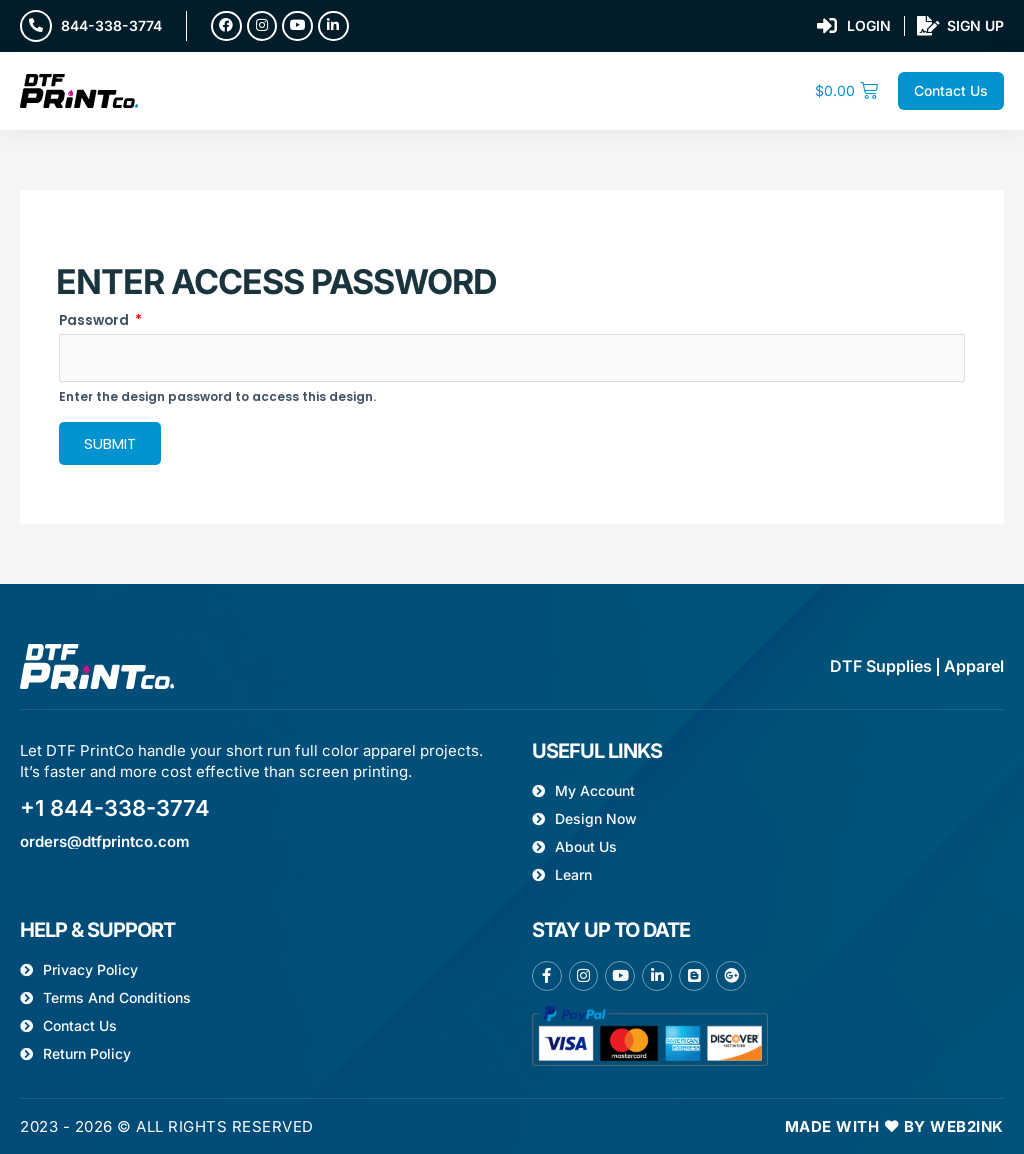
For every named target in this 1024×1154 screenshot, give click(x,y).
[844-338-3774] (36, 26)
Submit (110, 443)
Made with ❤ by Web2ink (894, 1126)
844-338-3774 (111, 25)
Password (100, 320)
